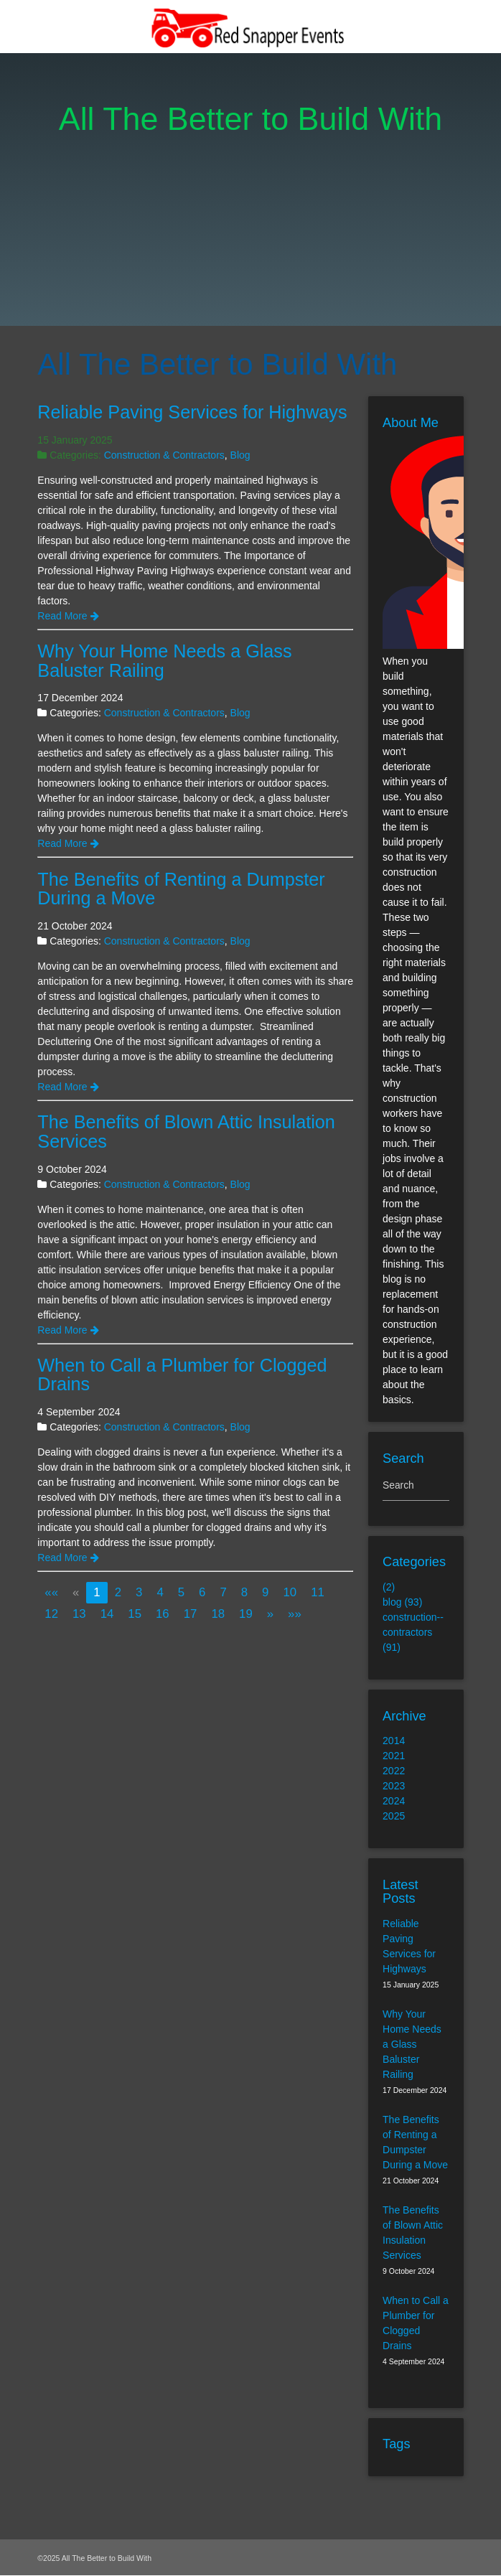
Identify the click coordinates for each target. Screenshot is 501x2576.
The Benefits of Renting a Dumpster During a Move (180, 889)
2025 (394, 1816)
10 (289, 1592)
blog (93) (402, 1602)
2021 (394, 1756)
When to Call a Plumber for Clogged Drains (182, 1375)
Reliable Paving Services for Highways (192, 412)
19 (246, 1614)
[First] (51, 1592)
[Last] (294, 1614)
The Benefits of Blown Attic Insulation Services (185, 1131)
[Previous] (75, 1592)
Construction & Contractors (164, 455)
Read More (67, 616)
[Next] (270, 1614)
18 (218, 1614)
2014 (394, 1741)
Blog (240, 455)
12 (51, 1614)
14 (107, 1614)
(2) (389, 1587)
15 (134, 1614)
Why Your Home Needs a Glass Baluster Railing (164, 660)
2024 (394, 1801)
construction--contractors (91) (413, 1633)
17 (190, 1614)
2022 (394, 1771)
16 (162, 1614)
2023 (394, 1786)
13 (79, 1614)
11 (317, 1592)
